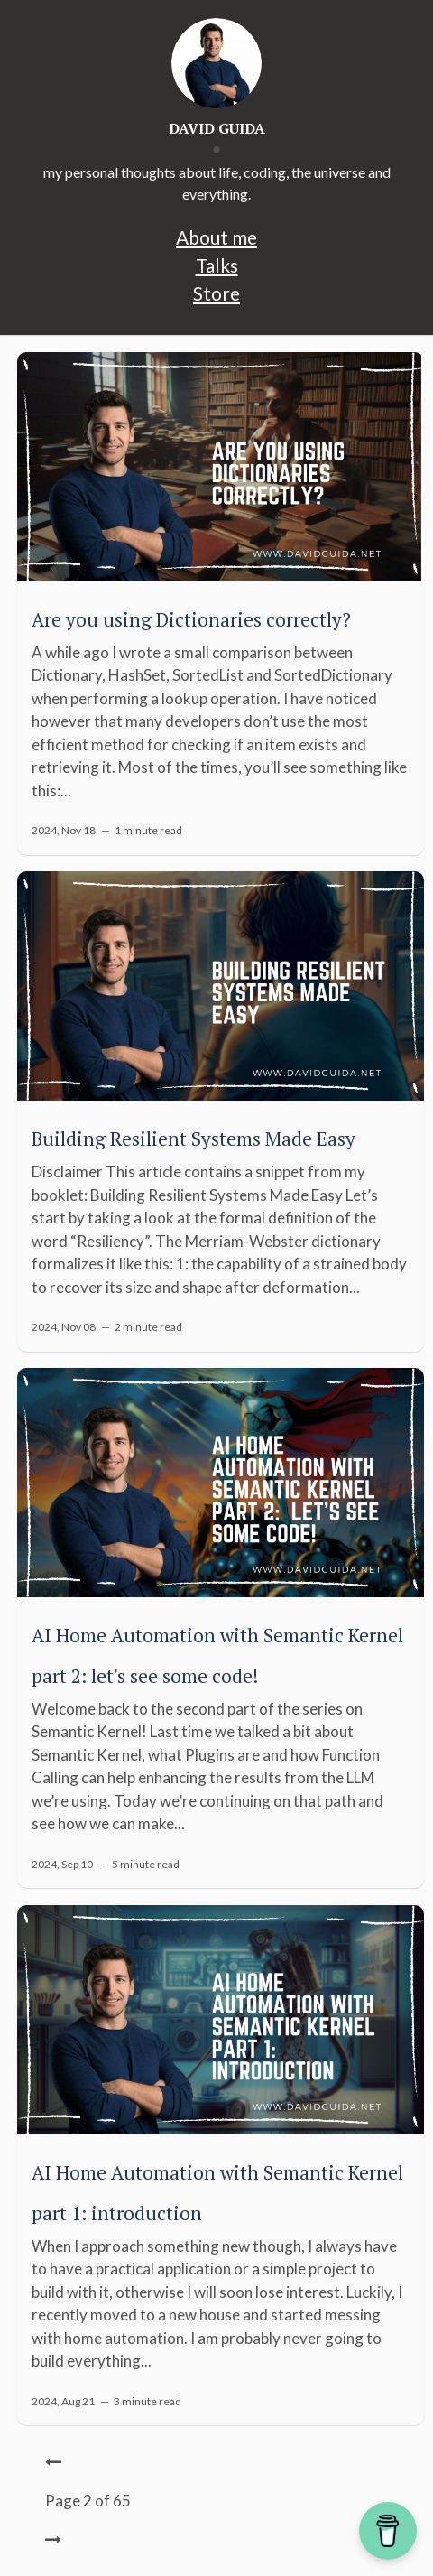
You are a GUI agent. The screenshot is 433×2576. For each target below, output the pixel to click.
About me (216, 237)
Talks (217, 265)
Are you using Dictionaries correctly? (191, 619)
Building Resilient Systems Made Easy (193, 1138)
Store (216, 293)
